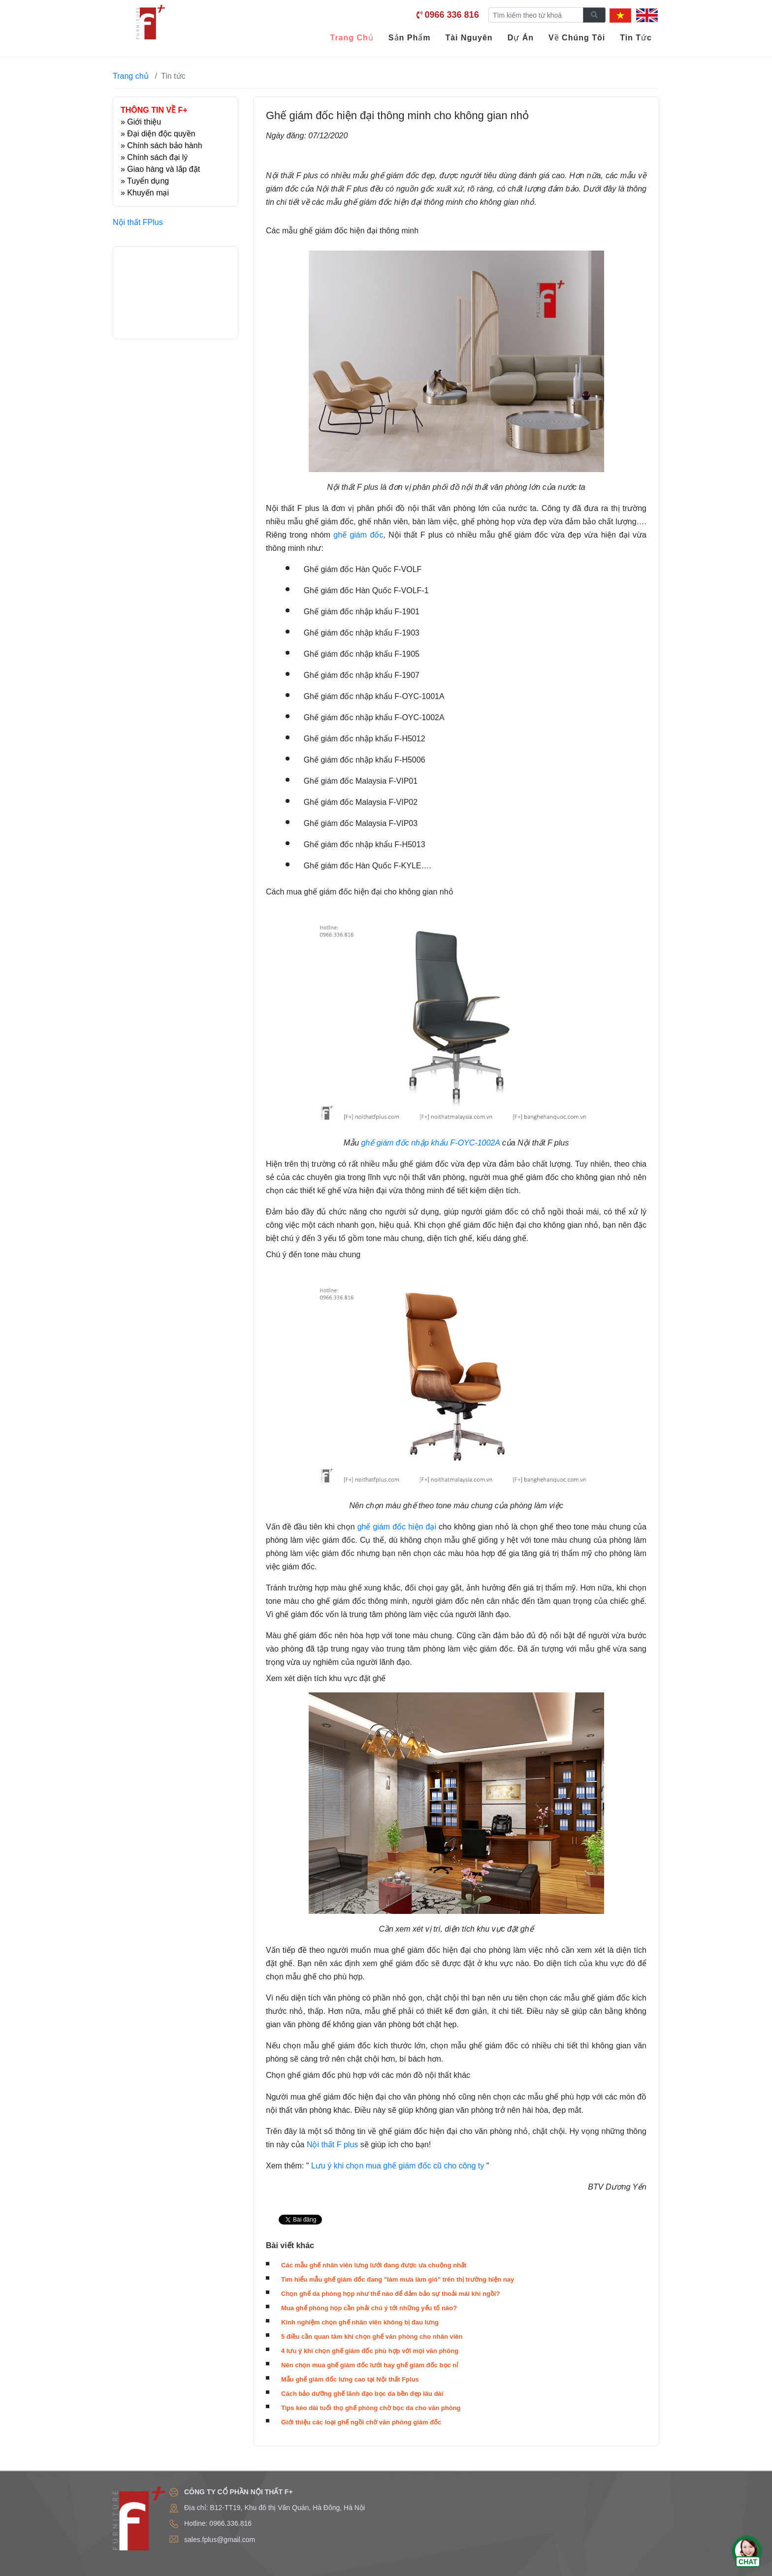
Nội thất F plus (332, 2144)
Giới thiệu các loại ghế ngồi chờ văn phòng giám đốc (361, 2422)
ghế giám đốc (358, 535)
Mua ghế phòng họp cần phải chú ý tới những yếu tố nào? (369, 2308)
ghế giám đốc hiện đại (396, 1527)
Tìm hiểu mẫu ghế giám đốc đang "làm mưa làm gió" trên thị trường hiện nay (397, 2279)
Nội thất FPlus (138, 222)
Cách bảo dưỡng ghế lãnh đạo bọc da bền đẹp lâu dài (362, 2393)
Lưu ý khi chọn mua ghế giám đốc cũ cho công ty (397, 2166)
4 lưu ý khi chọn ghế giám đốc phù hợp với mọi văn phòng (369, 2350)
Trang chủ (131, 76)
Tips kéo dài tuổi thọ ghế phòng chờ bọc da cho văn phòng (370, 2408)
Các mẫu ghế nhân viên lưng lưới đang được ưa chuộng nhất (373, 2265)
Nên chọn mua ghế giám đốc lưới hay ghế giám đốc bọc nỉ (369, 2365)
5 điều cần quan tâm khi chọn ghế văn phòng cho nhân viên (371, 2336)
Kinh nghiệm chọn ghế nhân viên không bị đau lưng (360, 2322)
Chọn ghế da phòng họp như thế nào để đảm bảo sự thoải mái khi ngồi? (390, 2293)
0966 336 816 (452, 15)
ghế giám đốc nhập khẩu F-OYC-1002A (430, 1143)
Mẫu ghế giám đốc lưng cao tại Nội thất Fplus (350, 2379)
